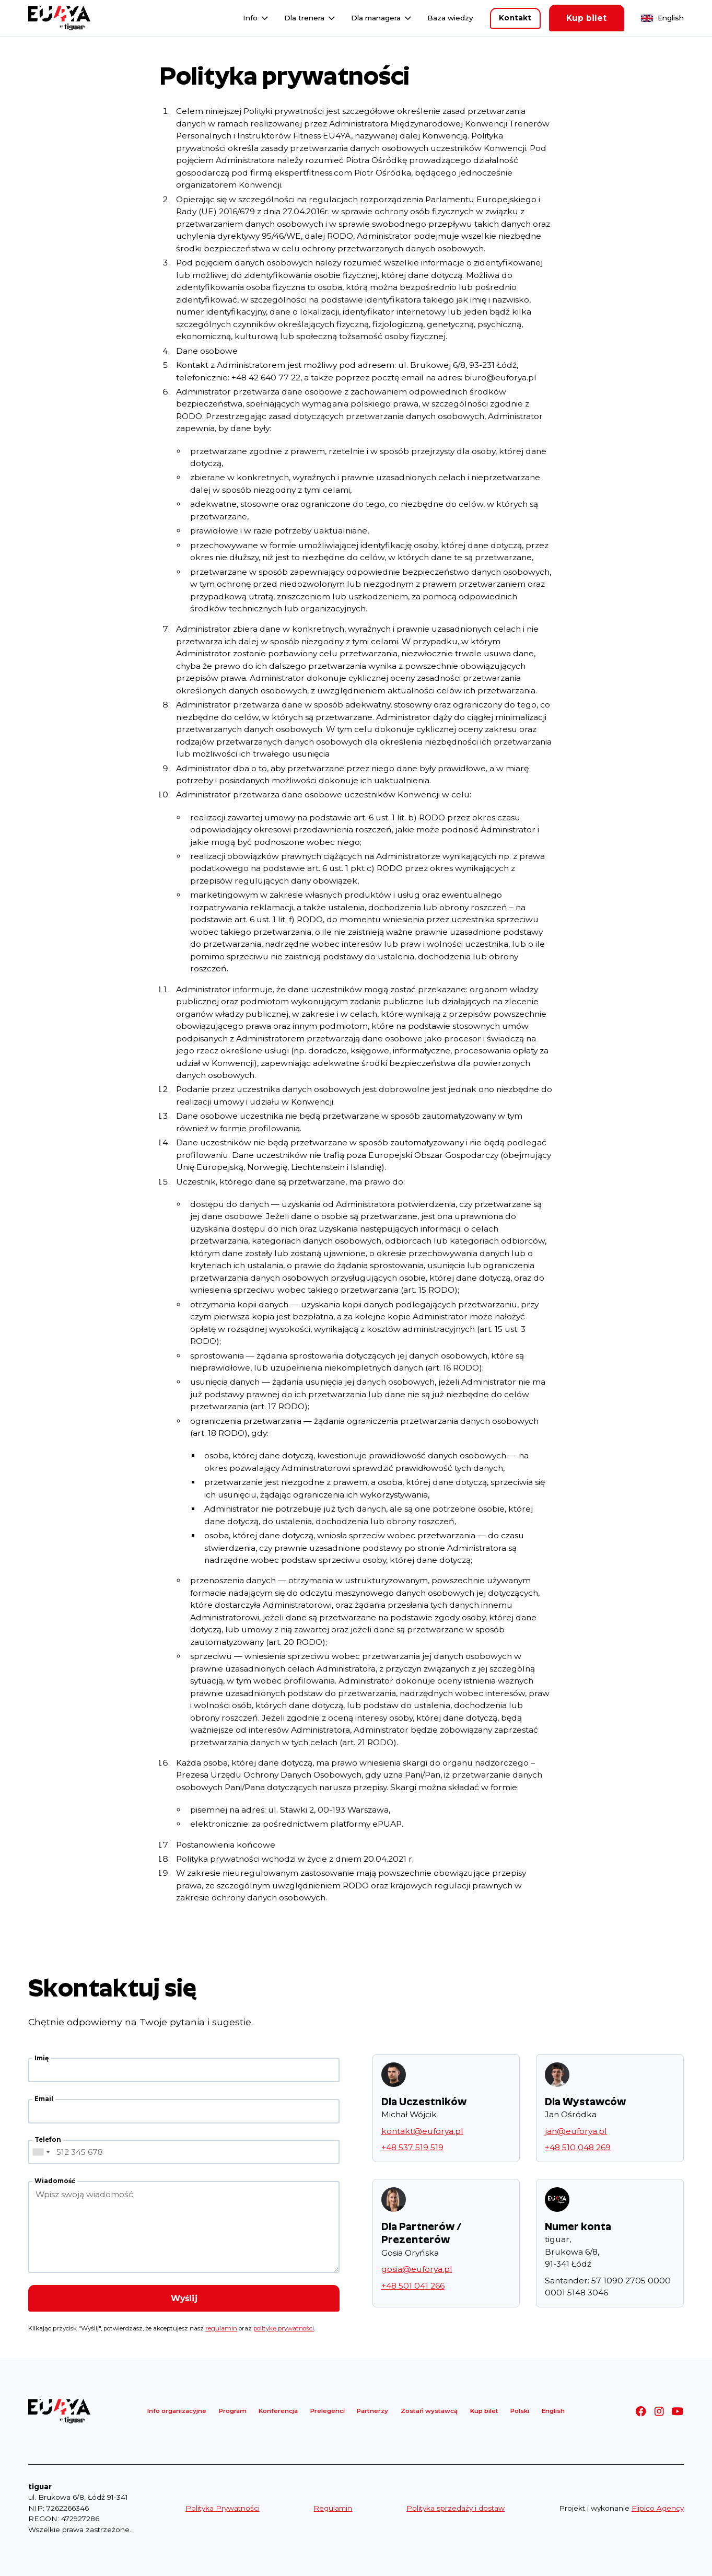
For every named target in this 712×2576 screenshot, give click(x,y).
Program (233, 2411)
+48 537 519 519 (412, 2147)
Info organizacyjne (176, 2411)
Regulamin (332, 2508)
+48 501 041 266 (413, 2286)
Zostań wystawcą (429, 2411)
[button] (255, 18)
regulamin (221, 2328)
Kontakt (515, 18)
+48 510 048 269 (578, 2147)
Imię (41, 2058)
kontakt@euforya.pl (422, 2131)
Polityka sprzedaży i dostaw (455, 2508)
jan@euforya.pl (576, 2131)
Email (43, 2099)
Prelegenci (327, 2411)
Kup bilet (586, 18)
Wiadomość (54, 2181)
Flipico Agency (658, 2508)
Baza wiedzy (450, 18)
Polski (519, 2411)
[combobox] (41, 2152)
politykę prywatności (283, 2328)
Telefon (47, 2139)
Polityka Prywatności (222, 2508)
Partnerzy (372, 2411)
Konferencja (278, 2411)
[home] (59, 18)
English (671, 18)
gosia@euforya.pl (416, 2269)
